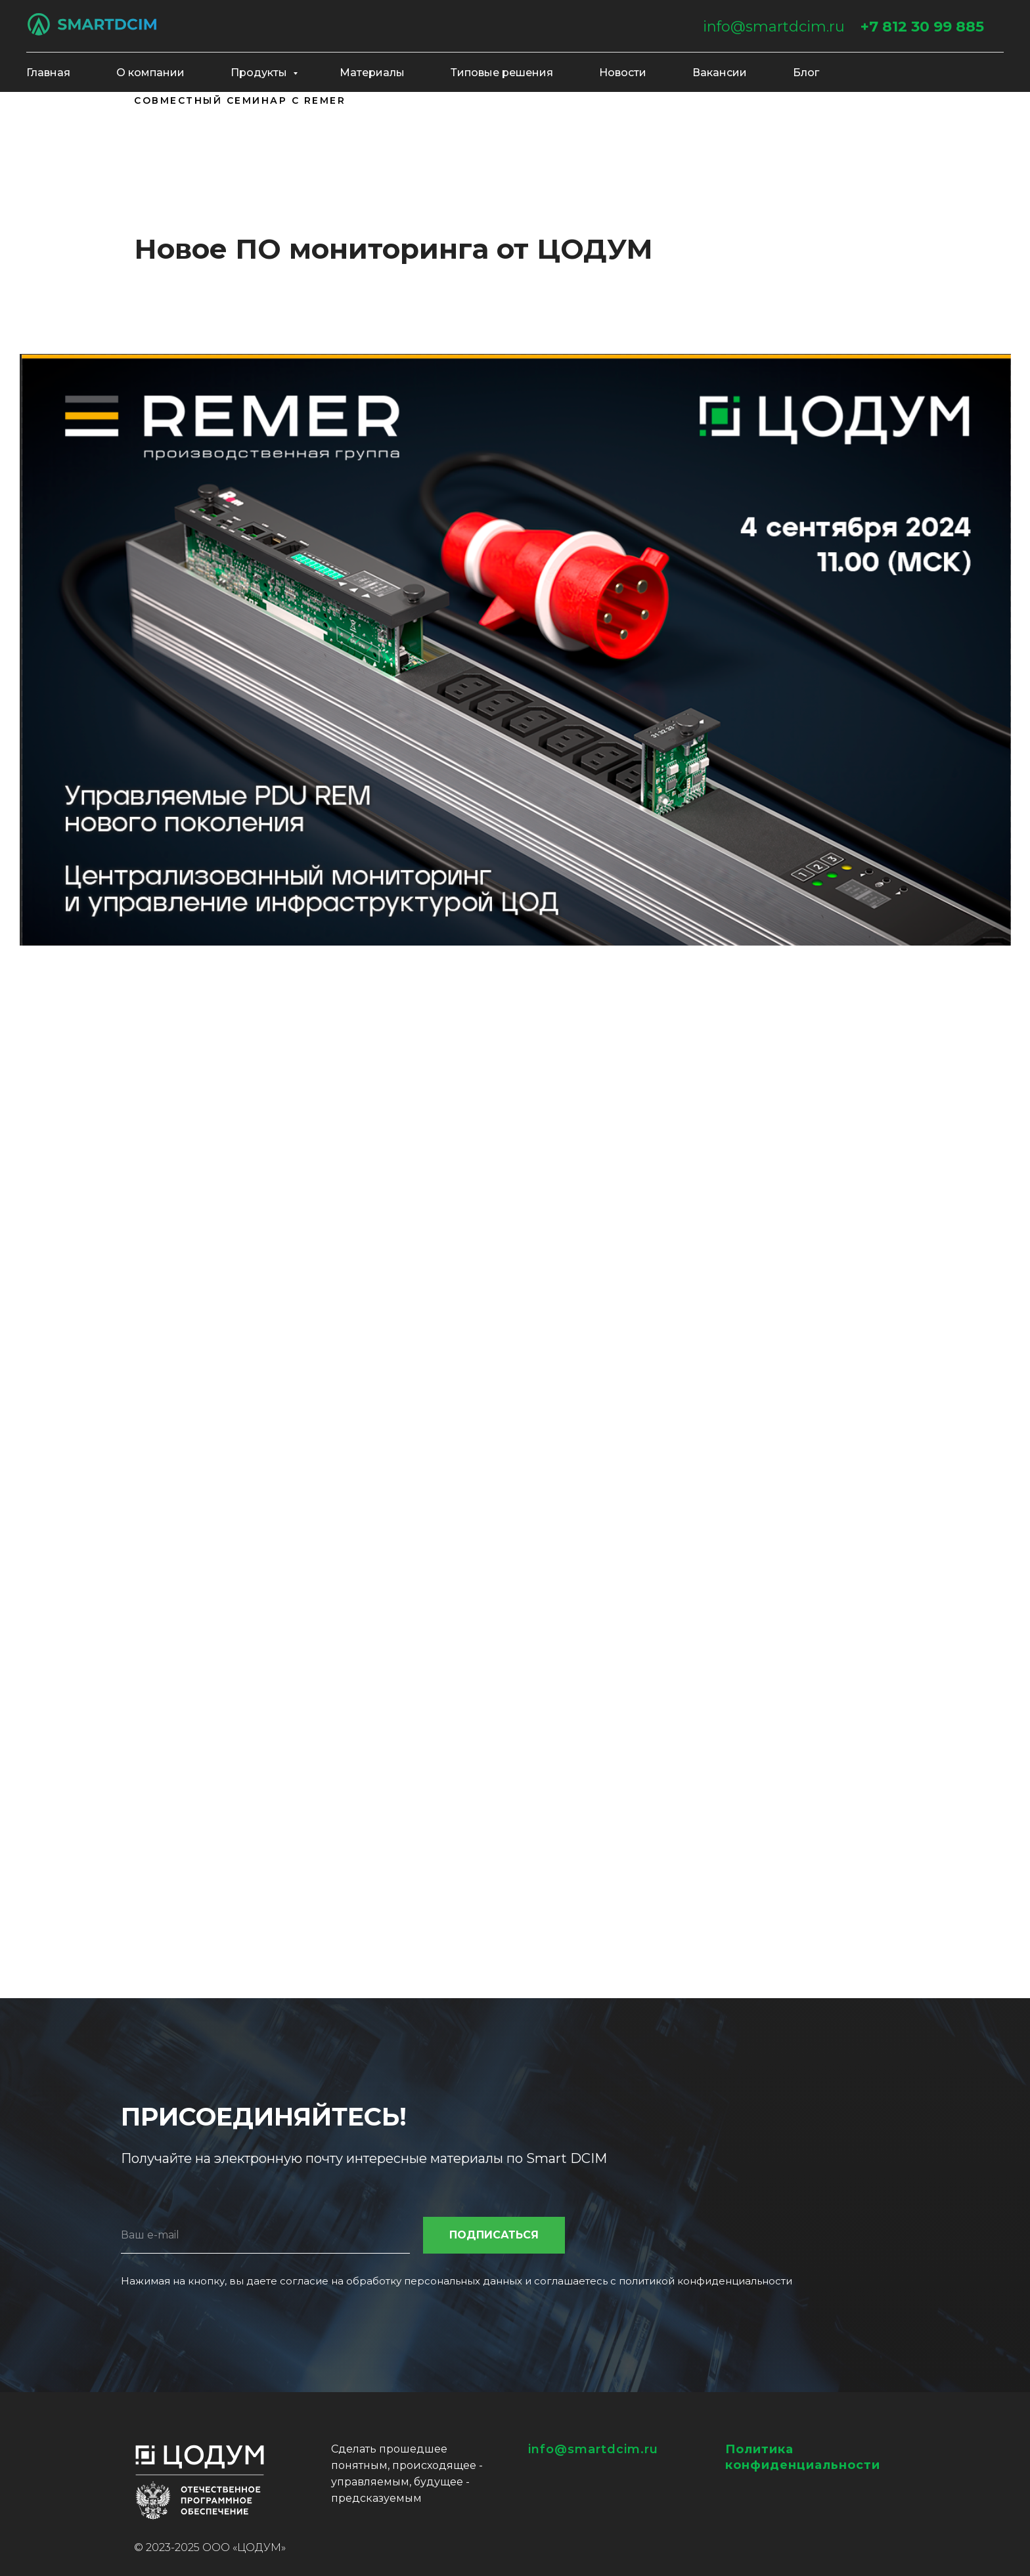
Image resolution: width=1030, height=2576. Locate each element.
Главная (48, 72)
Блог (806, 72)
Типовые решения (502, 72)
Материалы (372, 72)
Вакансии (719, 72)
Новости (622, 72)
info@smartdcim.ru (774, 26)
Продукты (260, 72)
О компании (150, 72)
